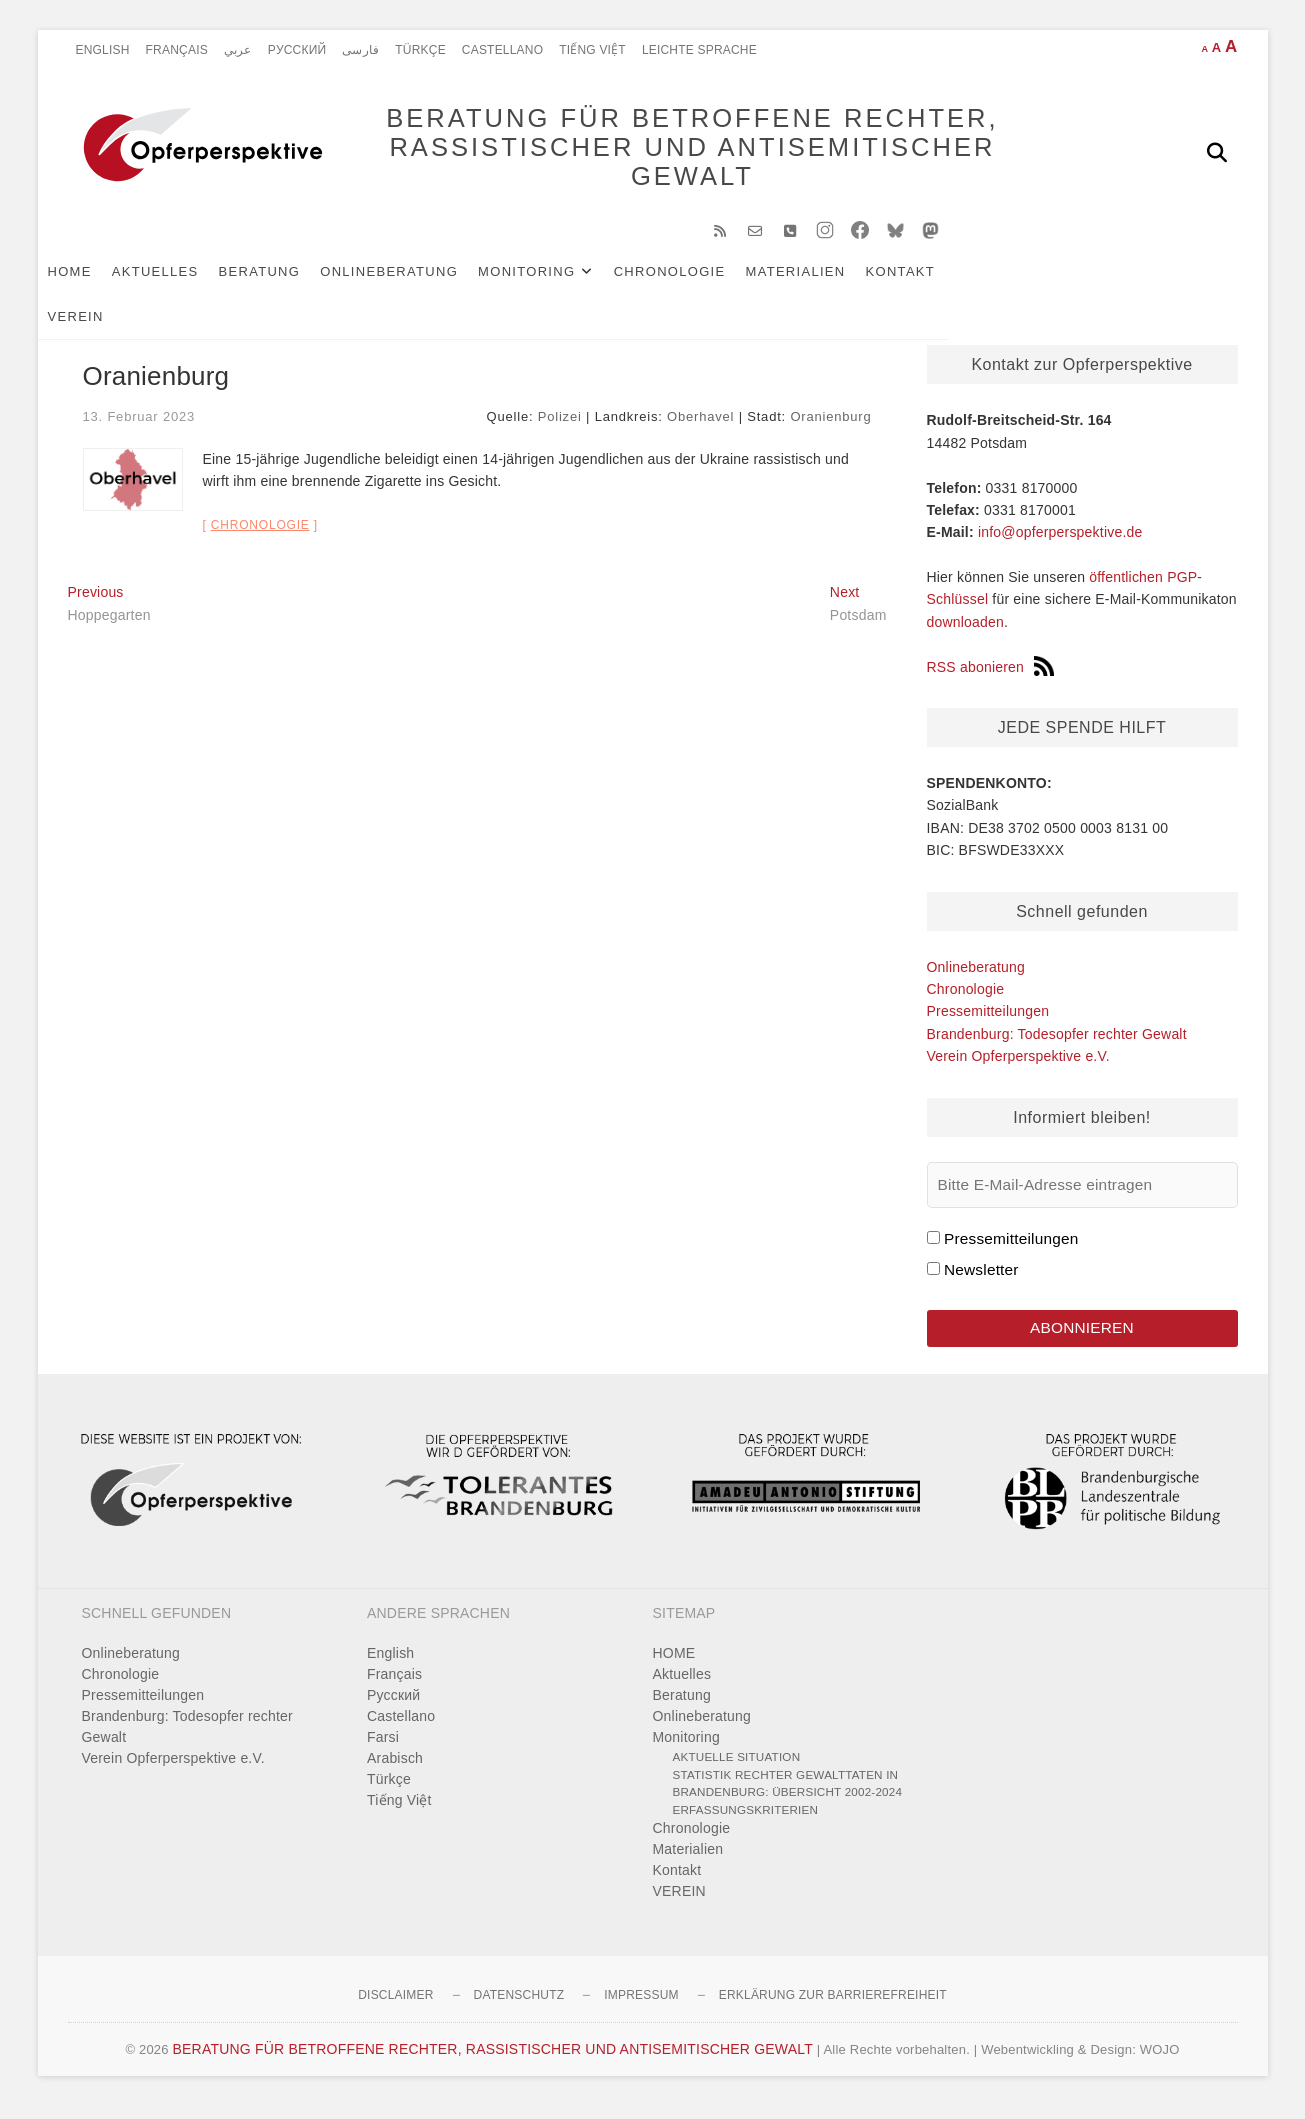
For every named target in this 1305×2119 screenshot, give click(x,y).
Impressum (641, 2008)
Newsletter (981, 1279)
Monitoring (556, 281)
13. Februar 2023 (139, 426)
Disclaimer (395, 2008)
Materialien (826, 281)
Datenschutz (519, 2008)
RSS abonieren (991, 677)
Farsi (383, 1750)
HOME (100, 281)
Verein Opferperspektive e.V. (1018, 1066)
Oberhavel (700, 426)
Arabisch (395, 1771)
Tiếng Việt (592, 50)
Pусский (297, 50)
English (103, 50)
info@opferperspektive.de (1060, 542)
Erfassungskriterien (746, 1821)
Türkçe (420, 50)
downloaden (966, 632)
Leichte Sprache (699, 50)
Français (177, 50)
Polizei (560, 426)
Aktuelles (185, 281)
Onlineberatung (419, 281)
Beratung (290, 281)
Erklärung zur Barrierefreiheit (833, 2008)
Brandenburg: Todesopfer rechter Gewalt (1057, 1044)
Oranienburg (830, 426)
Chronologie (700, 281)
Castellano (502, 50)
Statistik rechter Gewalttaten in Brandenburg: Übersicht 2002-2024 (788, 1795)
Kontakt (931, 281)
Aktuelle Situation (737, 1769)
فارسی (360, 50)
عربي (238, 50)
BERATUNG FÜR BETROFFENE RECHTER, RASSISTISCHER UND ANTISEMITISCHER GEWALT (662, 152)
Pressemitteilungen (988, 1021)
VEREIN (1013, 281)
